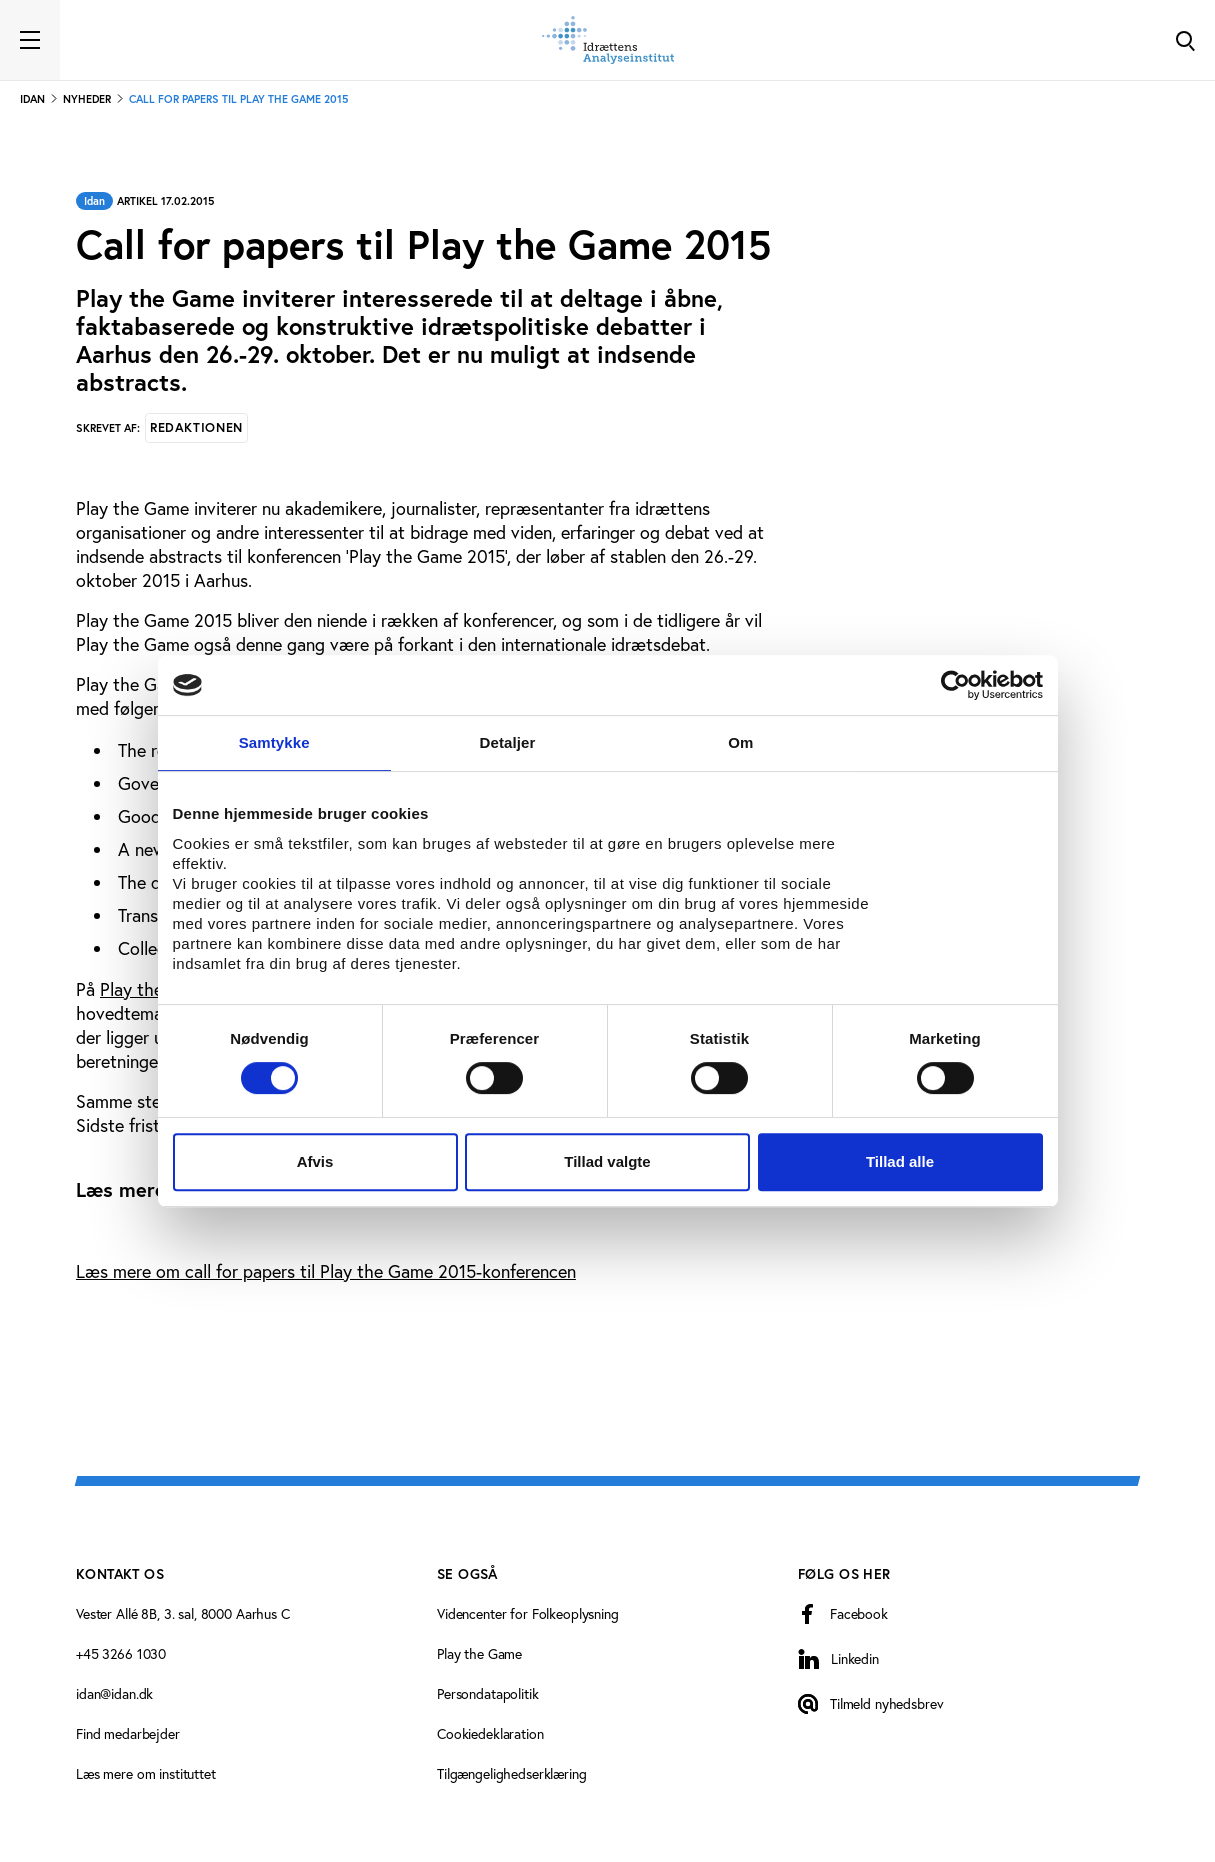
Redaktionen (196, 427)
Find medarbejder (128, 1734)
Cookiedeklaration (490, 1734)
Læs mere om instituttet (146, 1774)
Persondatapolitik (488, 1694)
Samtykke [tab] (274, 742)
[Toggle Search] (1185, 40)
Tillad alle (900, 1161)
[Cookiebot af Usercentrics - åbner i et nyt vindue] (955, 685)
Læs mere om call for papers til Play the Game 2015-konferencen (326, 1271)
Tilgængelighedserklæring (512, 1774)
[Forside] (608, 40)
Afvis (315, 1161)
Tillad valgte (607, 1161)
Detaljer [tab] (508, 742)
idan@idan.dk (114, 1694)
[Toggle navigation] (30, 40)
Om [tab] (740, 742)
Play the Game (479, 1654)
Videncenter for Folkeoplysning (528, 1614)
